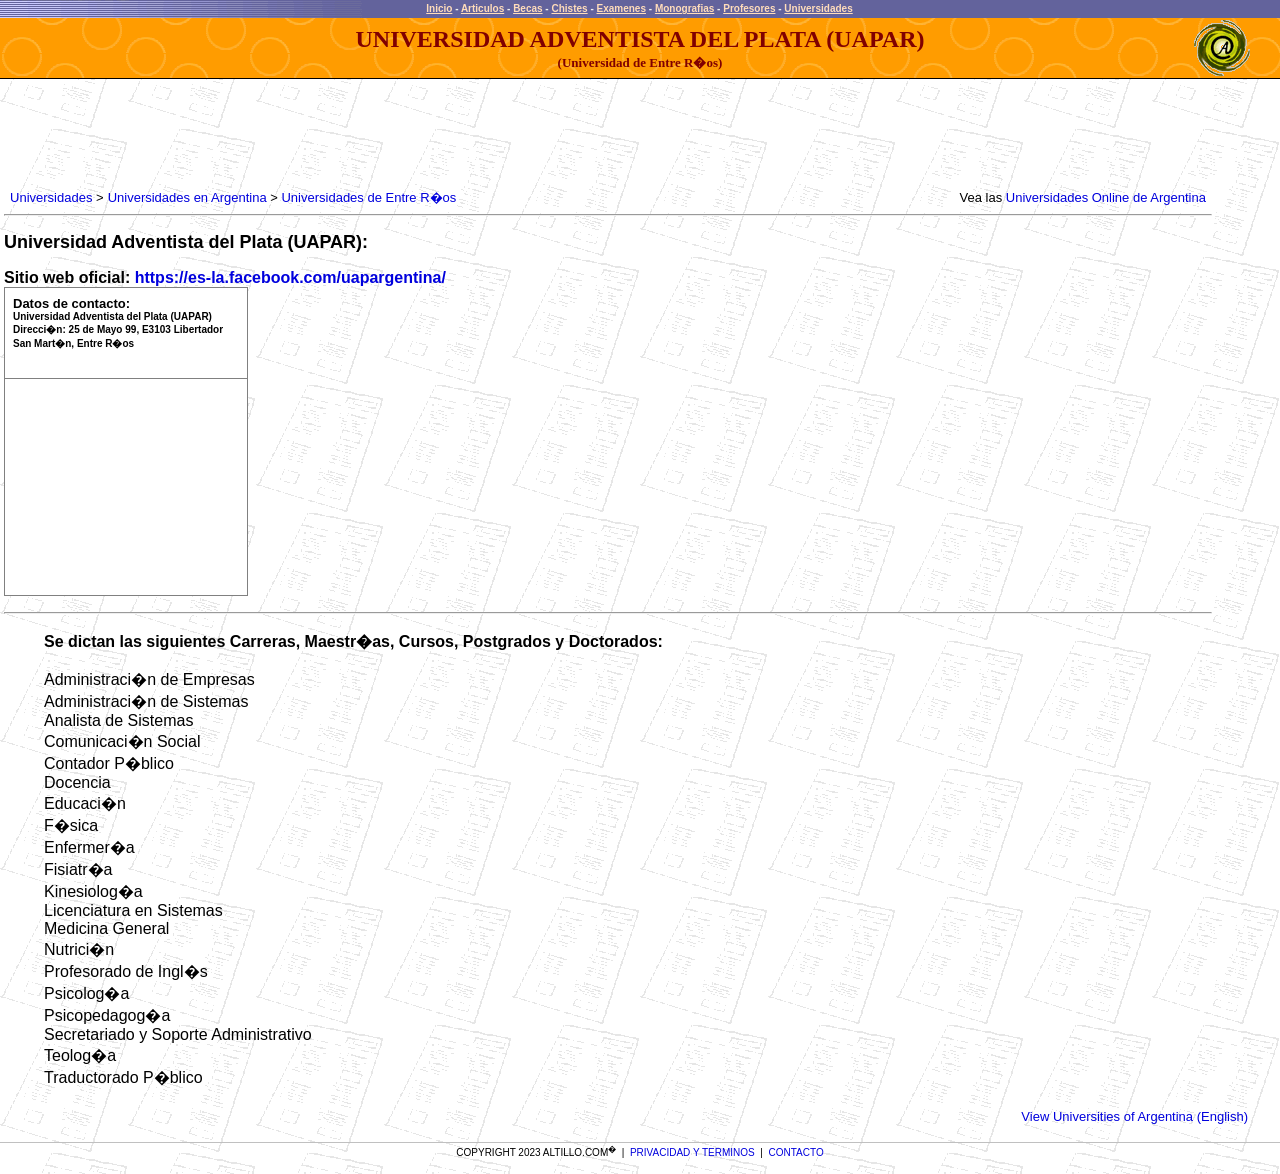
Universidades (818, 8)
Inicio (439, 8)
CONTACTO (796, 1152)
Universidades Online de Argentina (1106, 197)
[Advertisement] (370, 135)
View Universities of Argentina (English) (1134, 1116)
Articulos (482, 8)
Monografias (684, 8)
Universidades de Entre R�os (368, 197)
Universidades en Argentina (187, 197)
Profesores (749, 8)
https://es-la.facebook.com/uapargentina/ (290, 277)
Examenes (621, 8)
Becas (527, 8)
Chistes (569, 8)
